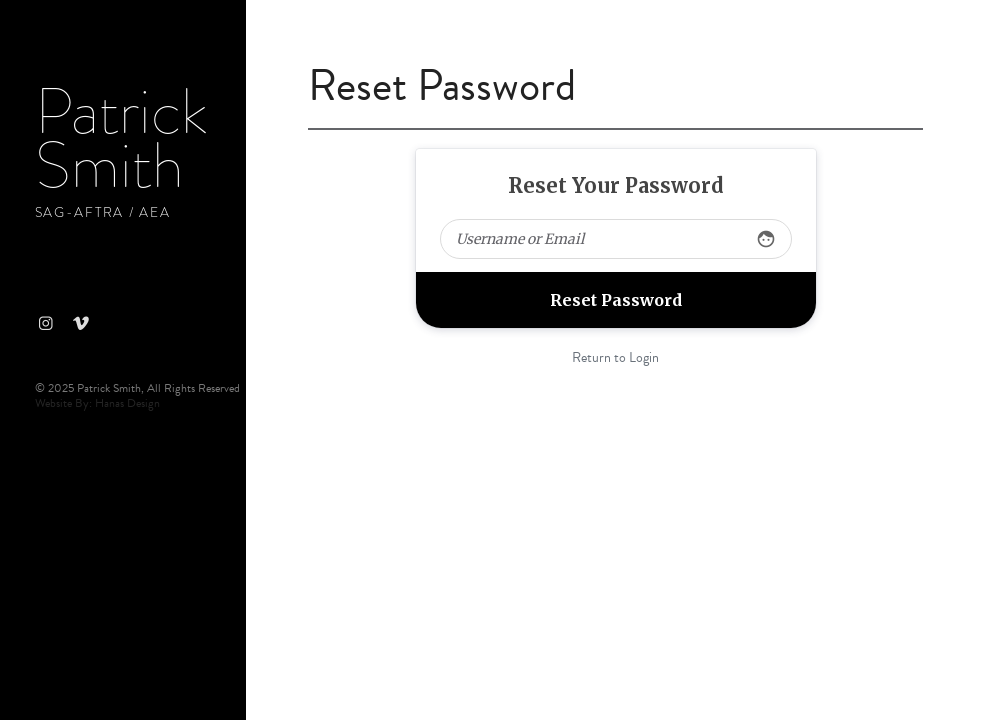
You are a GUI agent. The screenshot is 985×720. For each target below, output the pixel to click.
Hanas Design (127, 403)
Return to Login (615, 357)
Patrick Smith (121, 138)
